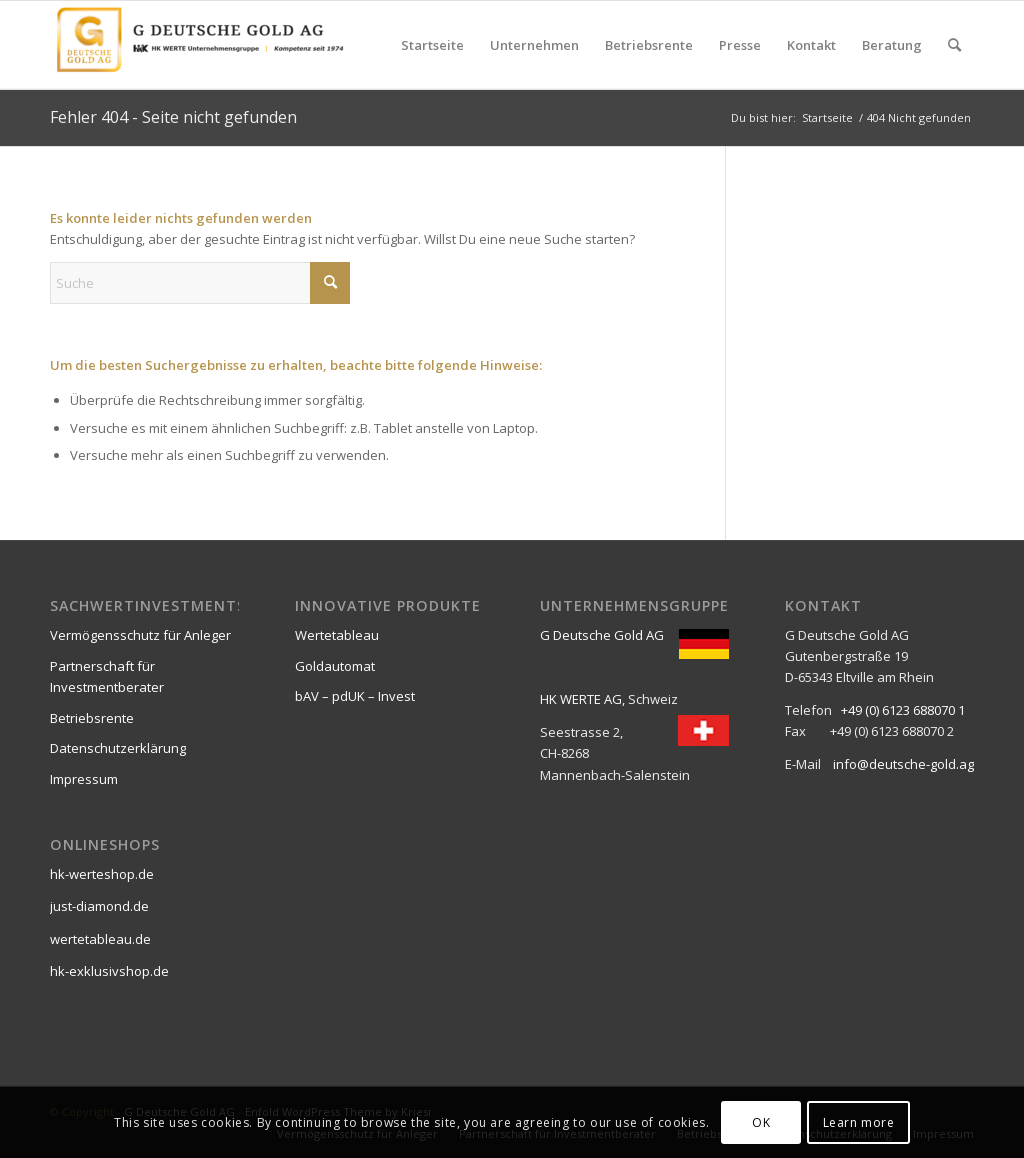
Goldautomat (335, 666)
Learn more (859, 1122)
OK (761, 1122)
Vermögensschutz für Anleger (140, 635)
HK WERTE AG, (582, 699)
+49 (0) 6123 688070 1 (903, 710)
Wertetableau (337, 635)
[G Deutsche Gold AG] (200, 45)
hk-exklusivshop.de (109, 971)
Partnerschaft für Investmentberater (107, 676)
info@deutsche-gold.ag (903, 764)
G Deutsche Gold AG (602, 635)
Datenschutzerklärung (118, 748)
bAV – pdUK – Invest (355, 696)
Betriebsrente (92, 718)
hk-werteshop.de (102, 874)
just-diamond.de (99, 906)
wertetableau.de (100, 939)
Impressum (84, 779)
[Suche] (954, 45)
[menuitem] (432, 45)
